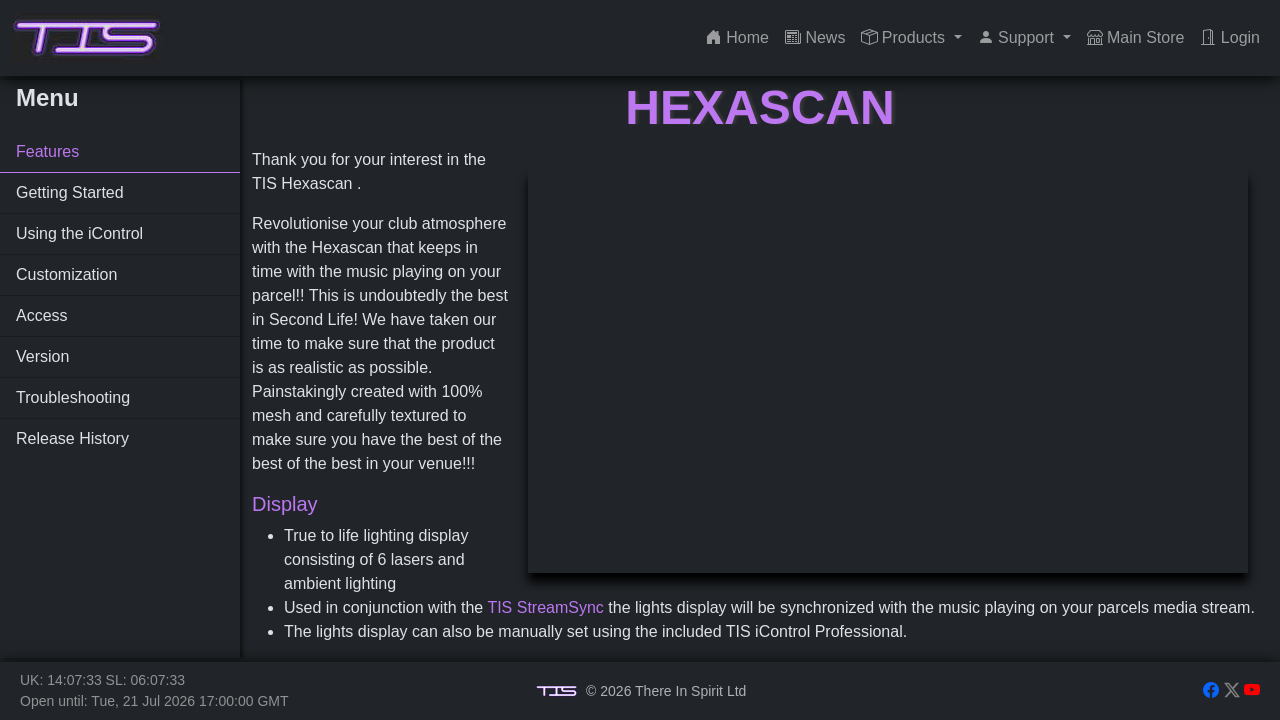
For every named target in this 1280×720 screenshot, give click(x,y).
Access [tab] (42, 315)
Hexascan (759, 107)
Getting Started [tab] (70, 192)
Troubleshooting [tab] (73, 397)
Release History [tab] (72, 438)
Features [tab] (47, 151)
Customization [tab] (66, 274)
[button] (911, 38)
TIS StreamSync (545, 607)
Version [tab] (42, 356)
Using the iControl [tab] (79, 233)
